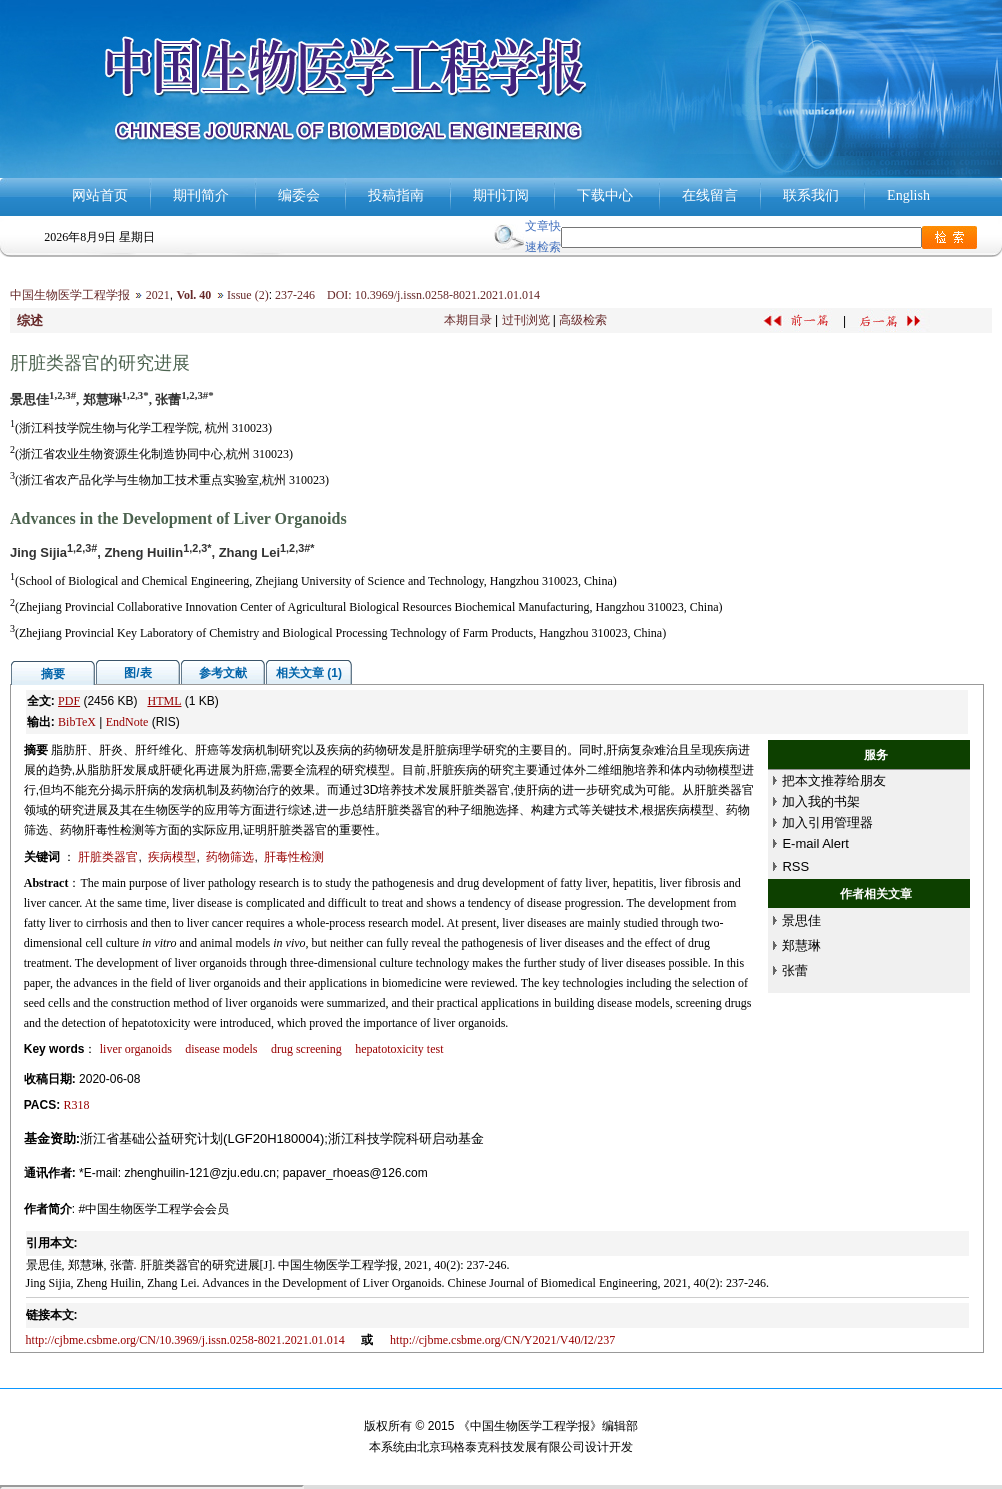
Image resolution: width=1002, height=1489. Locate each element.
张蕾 (795, 970)
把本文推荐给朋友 (834, 780)
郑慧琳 (801, 945)
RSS (795, 866)
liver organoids (136, 1049)
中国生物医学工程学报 (70, 295)
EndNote (127, 722)
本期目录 (468, 320)
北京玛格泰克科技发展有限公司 (501, 1447)
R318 (77, 1105)
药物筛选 (230, 857)
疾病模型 (172, 857)
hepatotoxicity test (399, 1049)
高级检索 (583, 320)
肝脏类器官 (108, 857)
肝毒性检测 (294, 857)
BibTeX (77, 722)
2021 (158, 295)
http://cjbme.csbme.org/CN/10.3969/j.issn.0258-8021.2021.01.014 (185, 1340)
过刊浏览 (526, 320)
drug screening (306, 1049)
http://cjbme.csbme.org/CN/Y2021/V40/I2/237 (502, 1340)
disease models (221, 1049)
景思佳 (801, 920)
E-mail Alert (815, 843)
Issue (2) (248, 295)
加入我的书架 (821, 801)
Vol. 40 (193, 295)
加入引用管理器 (827, 822)
